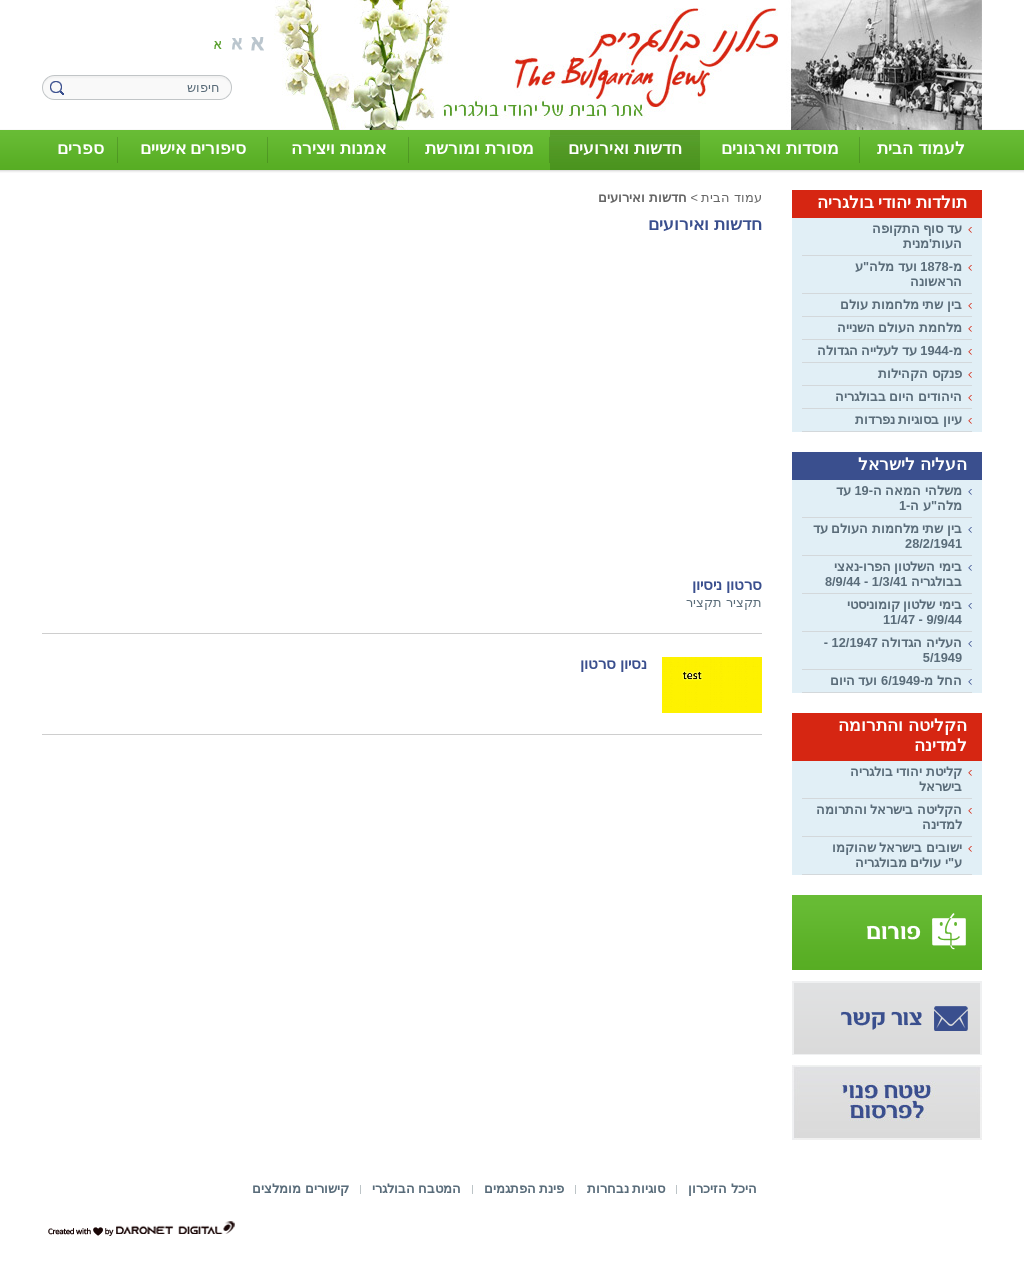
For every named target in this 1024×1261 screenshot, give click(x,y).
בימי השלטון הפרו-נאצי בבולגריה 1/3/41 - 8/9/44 (893, 574)
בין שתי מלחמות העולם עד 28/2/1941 (887, 536)
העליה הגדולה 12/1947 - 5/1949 (893, 650)
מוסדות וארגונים (780, 148)
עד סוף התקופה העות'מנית (917, 236)
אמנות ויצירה (338, 148)
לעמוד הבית (921, 148)
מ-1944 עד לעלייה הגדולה (889, 350)
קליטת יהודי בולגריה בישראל (906, 779)
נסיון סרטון (613, 664)
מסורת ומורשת (479, 148)
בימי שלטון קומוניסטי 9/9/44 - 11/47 (904, 612)
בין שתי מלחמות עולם (901, 304)
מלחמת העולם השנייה (899, 327)
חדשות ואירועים (625, 148)
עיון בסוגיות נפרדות (908, 419)
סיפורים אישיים (193, 148)
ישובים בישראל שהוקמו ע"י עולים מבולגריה (897, 855)
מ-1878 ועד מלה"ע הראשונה (908, 274)
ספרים (80, 148)
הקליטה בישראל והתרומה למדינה (889, 817)
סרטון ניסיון (727, 585)
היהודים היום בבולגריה (898, 396)
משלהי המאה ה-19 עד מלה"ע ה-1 (899, 498)
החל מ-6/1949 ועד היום (896, 680)
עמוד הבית (731, 197)
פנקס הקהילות (920, 373)
